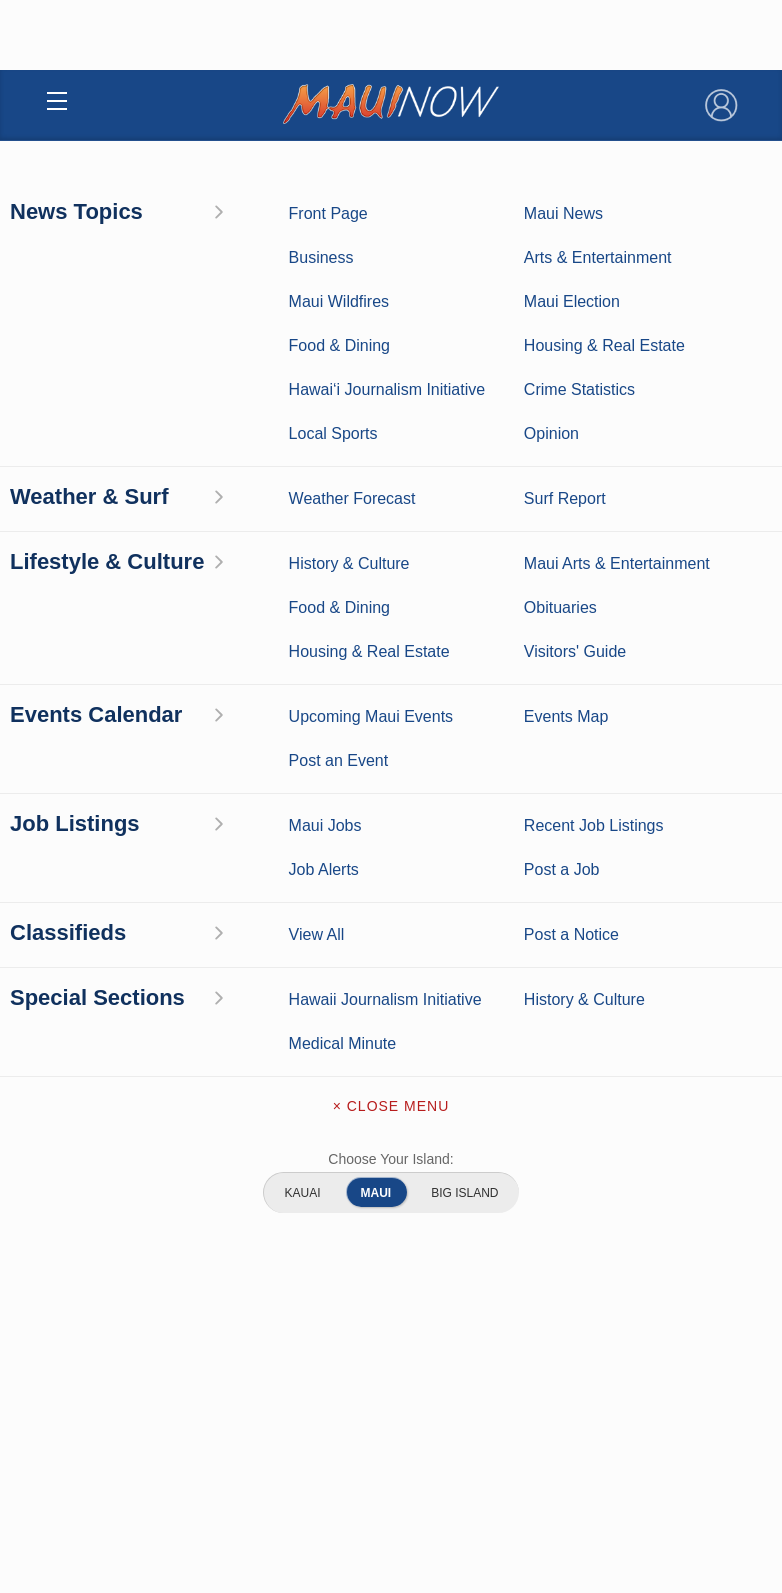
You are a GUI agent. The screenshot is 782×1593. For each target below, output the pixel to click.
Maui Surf (217, 1506)
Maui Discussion (217, 1568)
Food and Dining (565, 1568)
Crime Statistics (216, 1537)
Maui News (216, 1444)
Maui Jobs (152, 443)
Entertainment (565, 1475)
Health (258, 443)
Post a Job (523, 349)
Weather (216, 1475)
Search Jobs (267, 349)
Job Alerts (398, 349)
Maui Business (565, 1444)
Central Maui (374, 443)
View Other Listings (390, 571)
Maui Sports (565, 1506)
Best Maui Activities (565, 1537)
